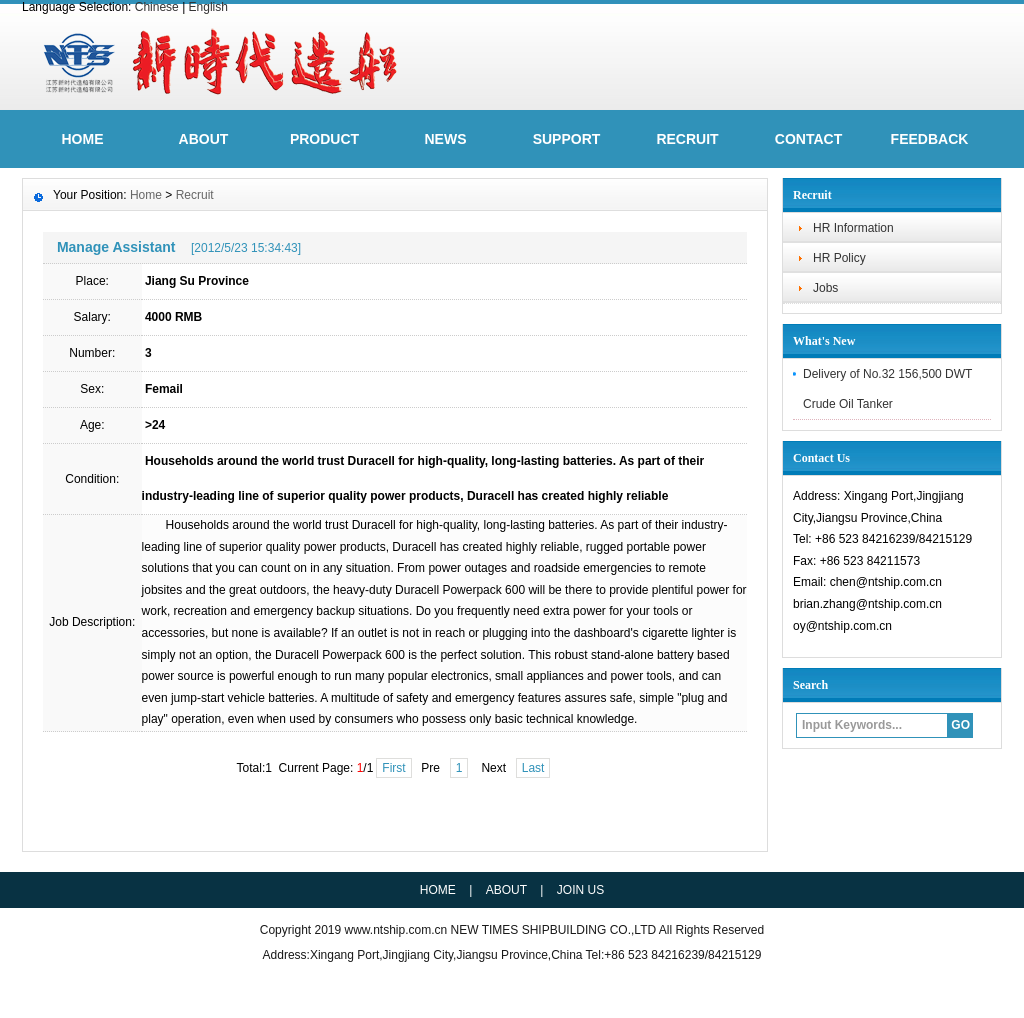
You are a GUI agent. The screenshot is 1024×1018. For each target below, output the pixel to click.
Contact (808, 139)
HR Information (853, 228)
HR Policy (839, 258)
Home (146, 195)
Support (567, 139)
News (446, 139)
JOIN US (580, 890)
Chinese (157, 7)
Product (324, 139)
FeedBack (930, 139)
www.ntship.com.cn (398, 930)
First (393, 768)
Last (533, 768)
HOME (83, 139)
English (208, 7)
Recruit (687, 139)
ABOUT (204, 139)
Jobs (825, 288)
